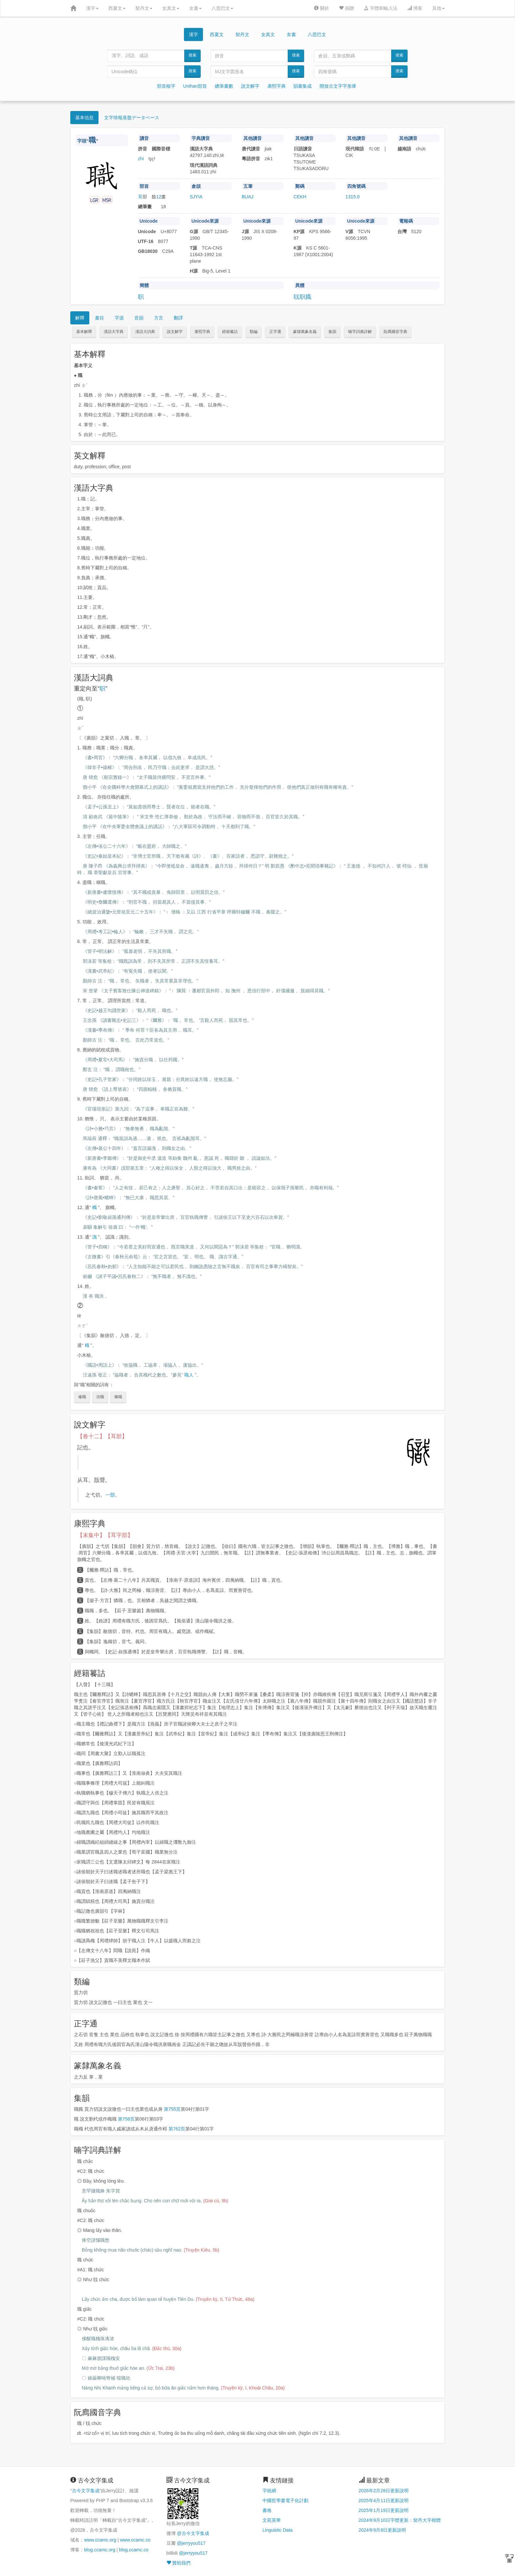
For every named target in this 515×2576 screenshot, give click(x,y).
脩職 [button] (118, 1397)
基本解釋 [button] (84, 331)
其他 (438, 8)
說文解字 (250, 86)
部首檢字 (166, 86)
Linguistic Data (277, 2530)
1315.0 (353, 196)
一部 (110, 1495)
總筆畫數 (224, 86)
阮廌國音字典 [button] (395, 331)
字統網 (269, 2490)
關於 (321, 8)
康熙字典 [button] (202, 331)
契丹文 (143, 8)
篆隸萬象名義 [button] (305, 331)
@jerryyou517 (191, 2543)
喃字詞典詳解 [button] (360, 331)
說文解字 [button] (175, 331)
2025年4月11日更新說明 (384, 2500)
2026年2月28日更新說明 (384, 2490)
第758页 (126, 2119)
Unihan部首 (195, 86)
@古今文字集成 (193, 2533)
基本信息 (84, 117)
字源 (119, 317)
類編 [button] (254, 331)
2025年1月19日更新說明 (384, 2510)
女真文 (170, 8)
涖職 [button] (100, 1397)
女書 (195, 8)
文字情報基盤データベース (131, 117)
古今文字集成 (86, 2490)
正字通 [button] (275, 331)
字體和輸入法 (380, 8)
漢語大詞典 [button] (145, 331)
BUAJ (248, 196)
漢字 (92, 8)
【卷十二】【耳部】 (102, 1436)
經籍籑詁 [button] (230, 331)
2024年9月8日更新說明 (382, 2530)
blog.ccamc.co (133, 2549)
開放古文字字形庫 (338, 86)
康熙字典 (276, 86)
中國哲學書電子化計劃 (285, 2500)
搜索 (192, 55)
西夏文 (116, 8)
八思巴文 (222, 8)
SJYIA (196, 196)
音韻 (139, 317)
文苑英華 (271, 2520)
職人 (188, 1374)
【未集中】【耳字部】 (105, 1535)
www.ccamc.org (100, 2540)
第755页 (172, 2109)
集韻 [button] (332, 331)
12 (159, 196)
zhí (141, 158)
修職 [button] (82, 1397)
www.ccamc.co (135, 2540)
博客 (414, 8)
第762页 (176, 2128)
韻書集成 (302, 86)
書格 (267, 2510)
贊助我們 (179, 2562)
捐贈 (346, 8)
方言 (158, 317)
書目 (99, 317)
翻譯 (178, 317)
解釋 (79, 317)
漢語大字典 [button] (113, 331)
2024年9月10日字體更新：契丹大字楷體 (400, 2520)
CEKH (300, 196)
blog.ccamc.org (99, 2549)
